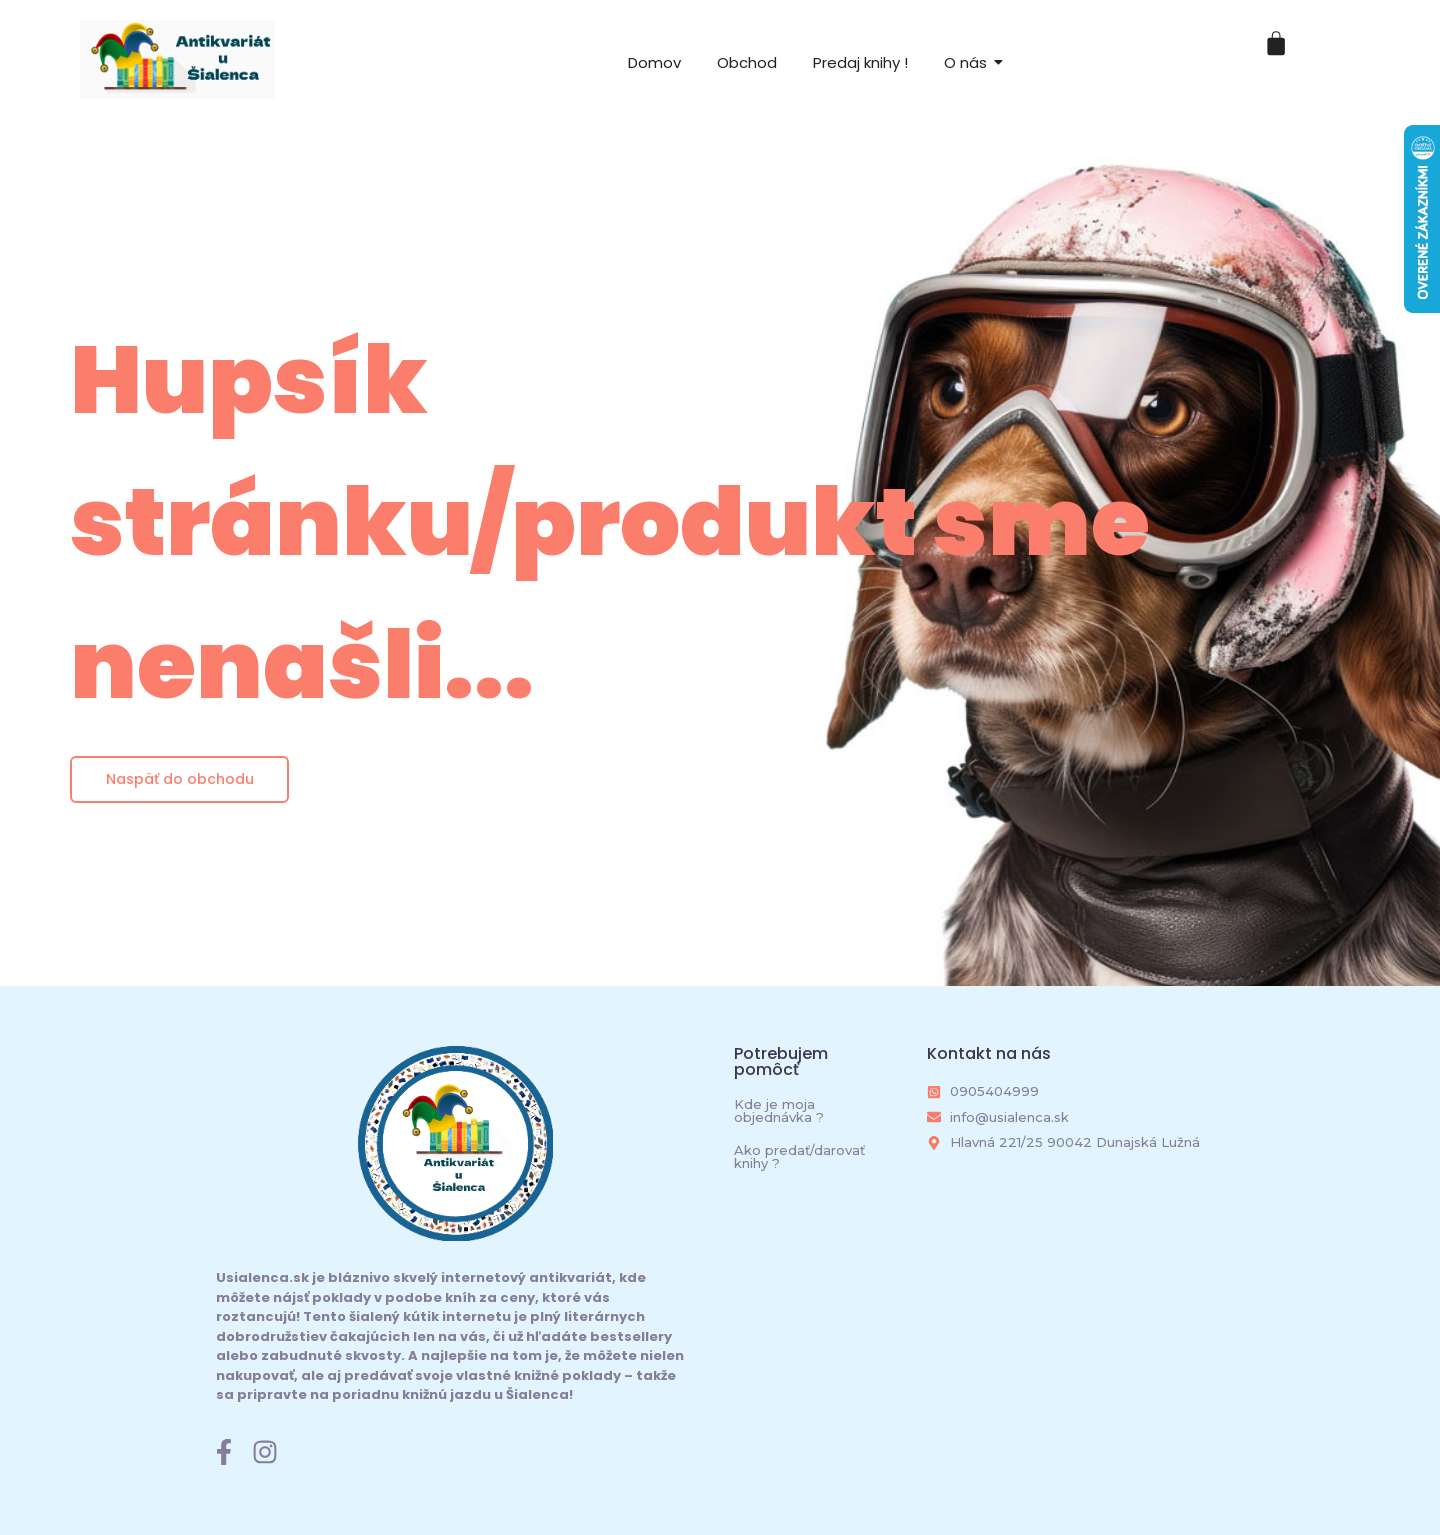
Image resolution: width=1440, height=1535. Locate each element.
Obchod (747, 62)
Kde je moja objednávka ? (779, 1110)
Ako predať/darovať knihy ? (799, 1156)
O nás (965, 62)
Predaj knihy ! (860, 62)
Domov (654, 62)
